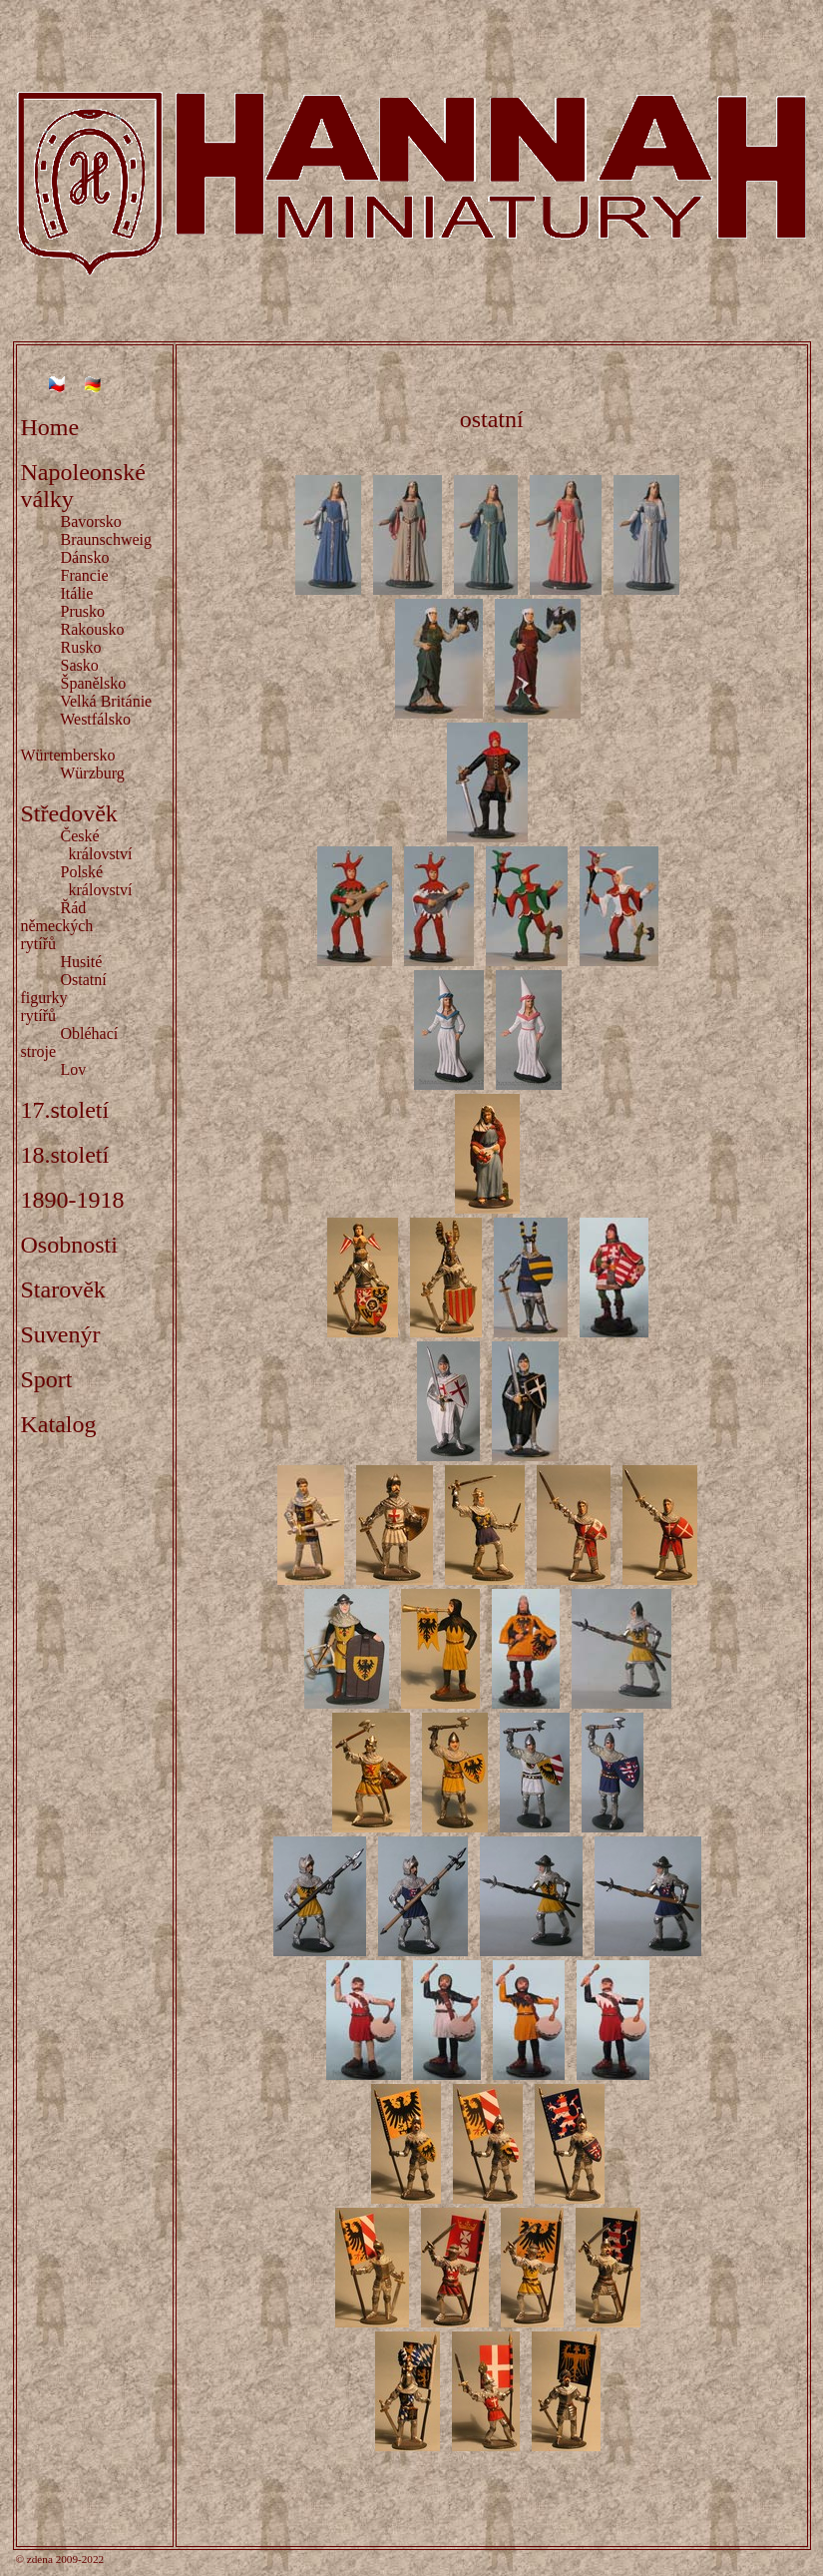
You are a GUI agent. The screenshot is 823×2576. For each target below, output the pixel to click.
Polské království (77, 880)
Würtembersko (68, 755)
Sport (47, 1379)
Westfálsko (95, 719)
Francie (85, 575)
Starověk (63, 1289)
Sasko (80, 665)
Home (50, 427)
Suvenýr (61, 1334)
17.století (65, 1110)
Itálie (77, 593)
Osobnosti (69, 1245)
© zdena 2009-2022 (60, 2559)
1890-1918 (73, 1200)
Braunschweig (107, 539)
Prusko (83, 611)
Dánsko (85, 557)
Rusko (81, 647)
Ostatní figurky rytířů (68, 997)
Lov (74, 1069)
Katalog (59, 1424)
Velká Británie (106, 701)
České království (77, 844)
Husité (82, 961)
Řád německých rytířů (81, 925)
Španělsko (94, 683)
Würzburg (92, 773)
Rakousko (93, 629)
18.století (65, 1155)
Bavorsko (91, 521)
